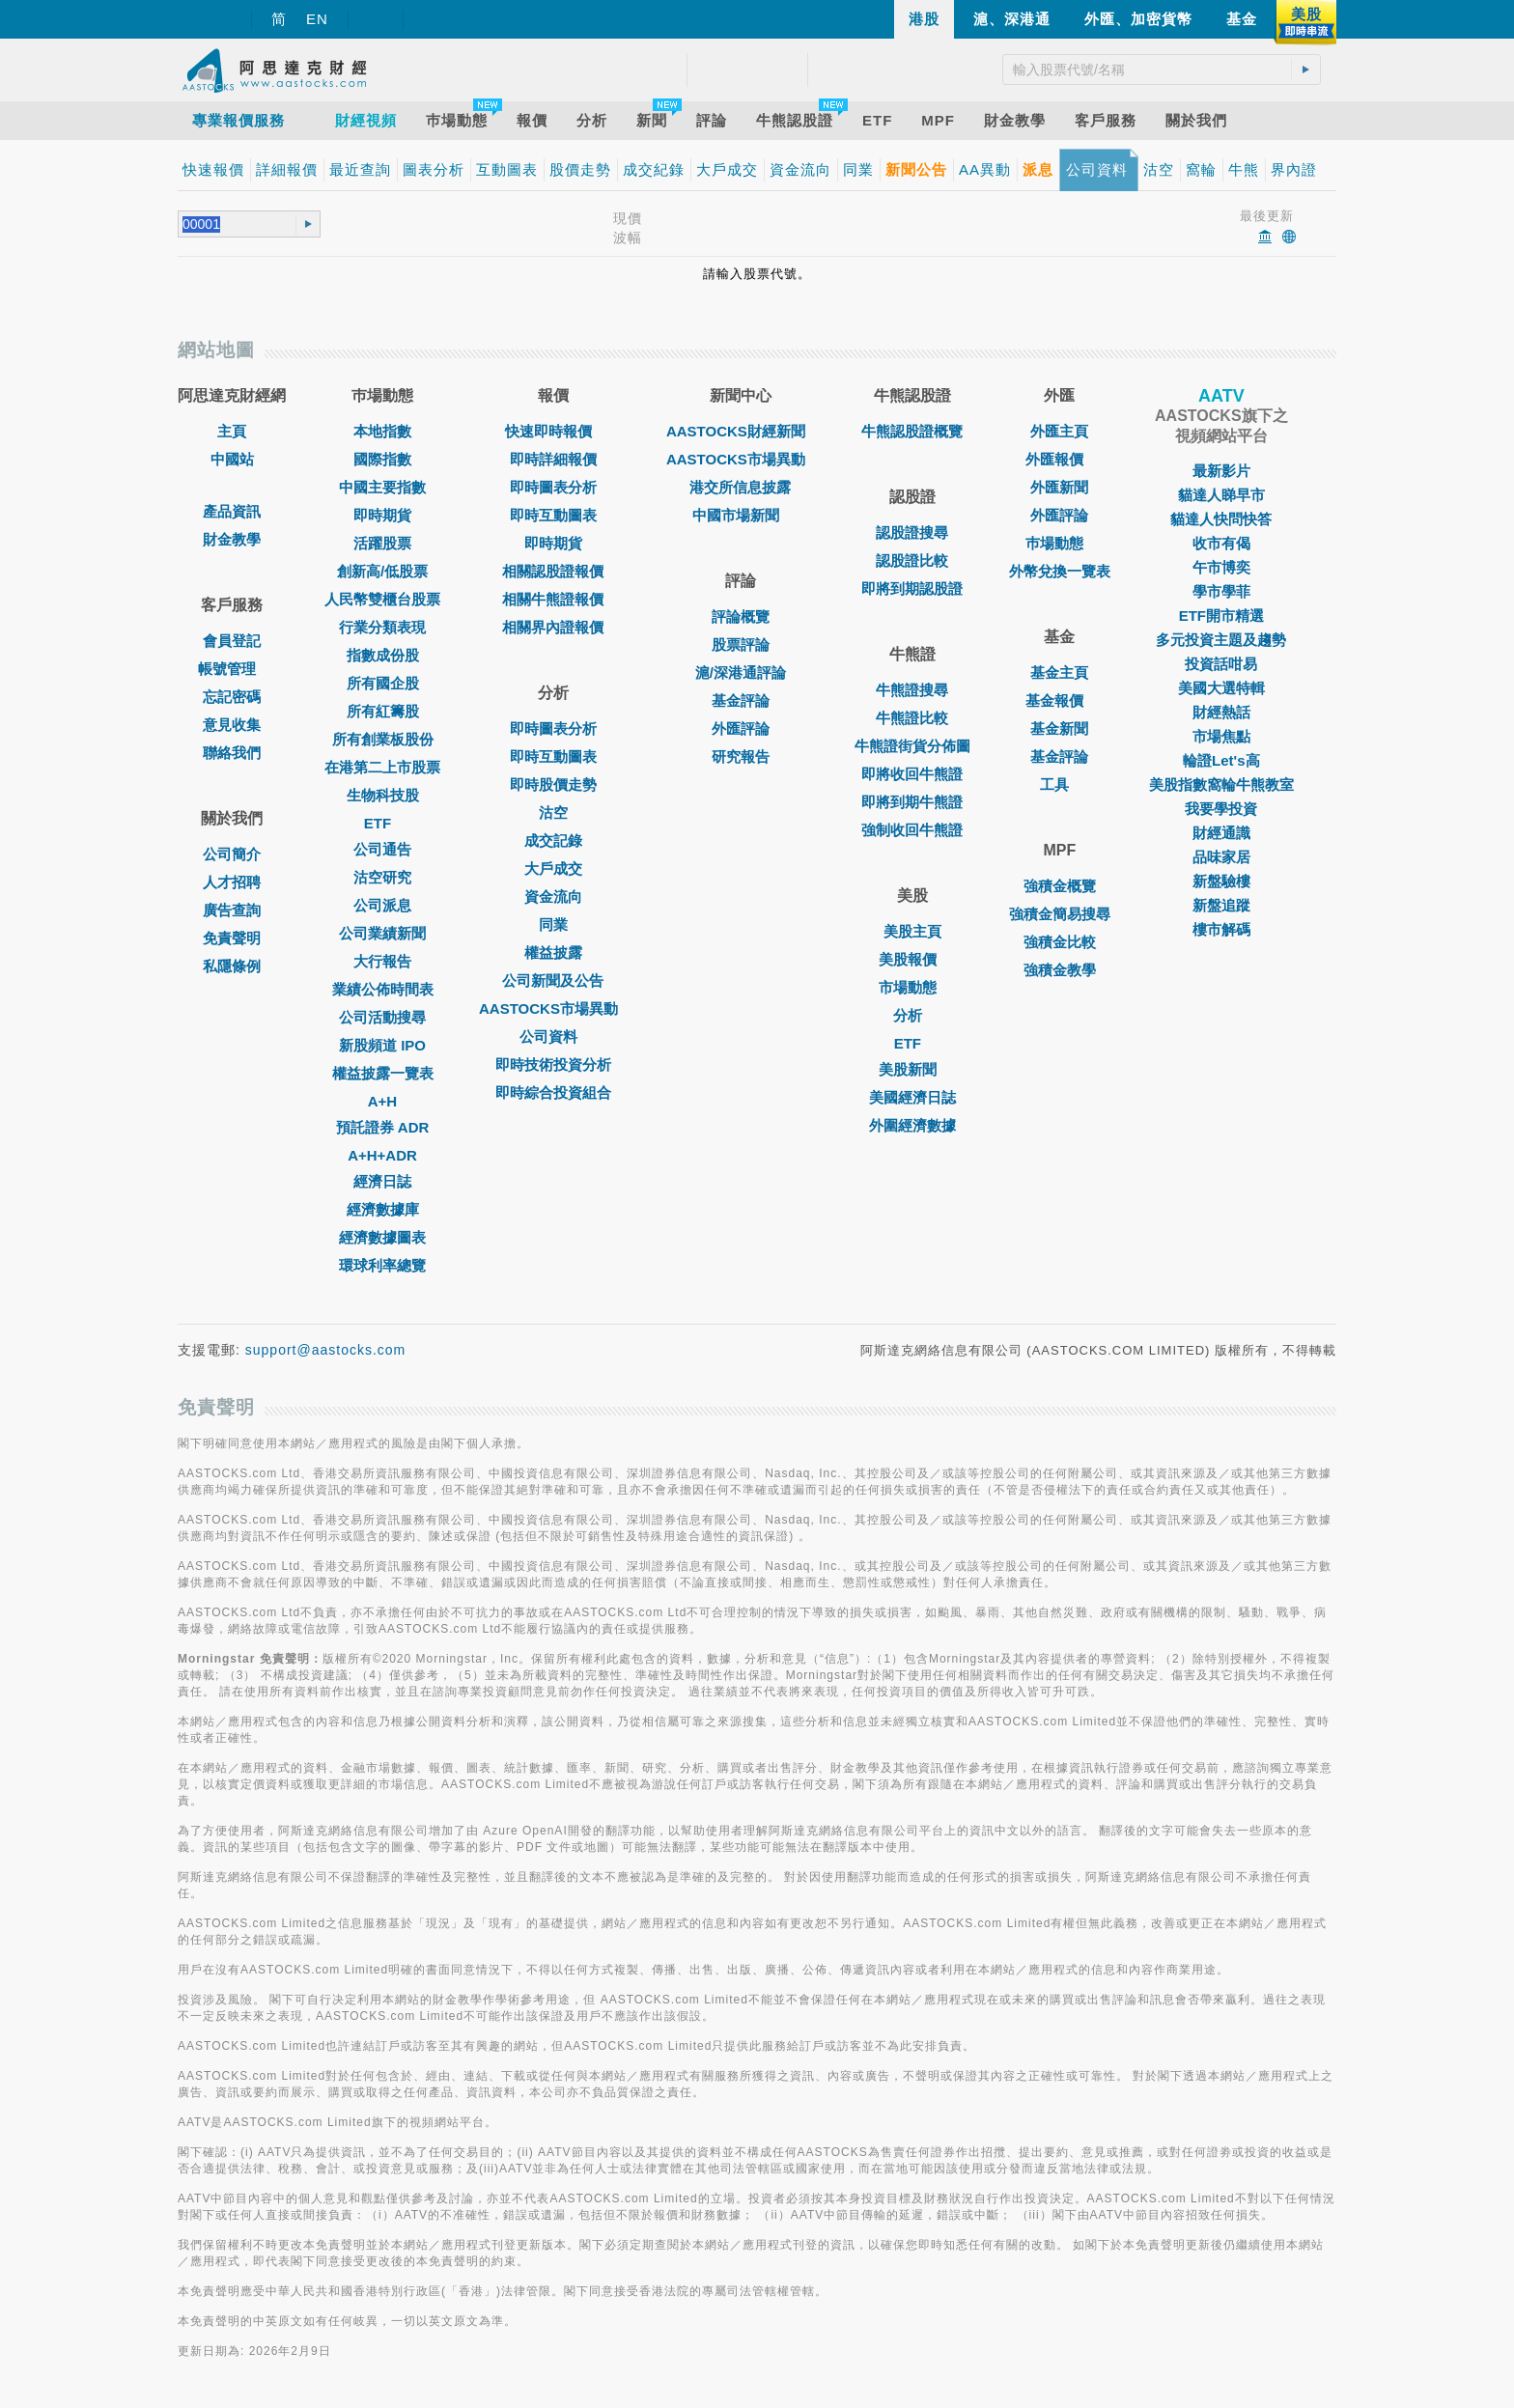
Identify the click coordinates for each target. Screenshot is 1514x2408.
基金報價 (1059, 700)
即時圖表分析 (553, 487)
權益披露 (553, 952)
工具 (1059, 784)
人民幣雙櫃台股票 (382, 599)
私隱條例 (232, 966)
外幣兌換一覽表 (1059, 571)
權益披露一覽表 (383, 1073)
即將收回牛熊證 (912, 774)
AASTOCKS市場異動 (553, 1008)
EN (317, 19)
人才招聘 (232, 882)
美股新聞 (912, 1069)
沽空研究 (382, 877)
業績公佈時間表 (383, 989)
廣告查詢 (232, 910)
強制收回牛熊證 (912, 830)
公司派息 (382, 905)
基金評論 (741, 700)
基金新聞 (1059, 728)
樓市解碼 (1221, 929)
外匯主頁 (1059, 431)
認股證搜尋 (912, 532)
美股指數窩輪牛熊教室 (1221, 784)
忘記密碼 (232, 696)
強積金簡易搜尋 (1059, 914)
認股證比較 (912, 560)
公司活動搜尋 (382, 1017)
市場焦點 (1221, 736)
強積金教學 (1059, 970)
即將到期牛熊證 (912, 802)
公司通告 (382, 849)
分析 (912, 1015)
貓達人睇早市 (1221, 495)
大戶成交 (553, 868)
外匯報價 (1059, 459)
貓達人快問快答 (1221, 519)
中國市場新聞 (740, 515)
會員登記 (232, 640)
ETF (382, 823)
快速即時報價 (553, 431)
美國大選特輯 (1221, 688)
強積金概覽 (1059, 886)
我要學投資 (1221, 808)
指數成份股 (383, 655)
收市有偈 (1221, 543)
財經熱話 (1221, 712)
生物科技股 (383, 795)
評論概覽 (741, 616)
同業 (553, 924)
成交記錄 (553, 840)
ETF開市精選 (1221, 615)
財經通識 (1221, 833)
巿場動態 (1059, 543)
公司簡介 (232, 854)
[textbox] (229, 224)
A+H (382, 1101)
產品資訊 (232, 511)
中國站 (232, 459)
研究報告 (741, 756)
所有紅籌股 (383, 711)
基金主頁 (1059, 672)
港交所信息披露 (740, 487)
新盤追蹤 (1221, 905)
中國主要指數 (382, 487)
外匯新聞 (1059, 487)
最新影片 (1221, 470)
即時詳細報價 (553, 459)
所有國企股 (383, 683)
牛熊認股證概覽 (912, 431)
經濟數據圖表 (382, 1237)
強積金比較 (1059, 942)
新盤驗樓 (1221, 881)
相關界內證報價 (552, 627)
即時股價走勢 (553, 784)
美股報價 (912, 959)
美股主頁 (912, 931)
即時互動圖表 (553, 515)
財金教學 (232, 539)
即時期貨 (382, 515)
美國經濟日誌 (912, 1097)
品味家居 (1221, 857)
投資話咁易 (1221, 664)
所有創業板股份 (383, 739)
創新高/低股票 (382, 571)
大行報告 (382, 961)
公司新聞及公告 (552, 980)
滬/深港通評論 (740, 672)
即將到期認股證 (912, 588)
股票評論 (741, 644)
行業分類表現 (382, 627)
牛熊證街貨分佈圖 (912, 746)
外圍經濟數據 (912, 1125)
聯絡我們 (232, 752)
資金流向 (553, 896)
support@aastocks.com (326, 1350)
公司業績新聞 (382, 933)
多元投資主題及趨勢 (1221, 639)
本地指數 (382, 431)
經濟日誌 (382, 1181)
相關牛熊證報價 (552, 599)
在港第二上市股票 (382, 767)
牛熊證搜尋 (912, 690)
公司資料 (553, 1036)
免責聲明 (232, 938)
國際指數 (382, 459)
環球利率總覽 (382, 1265)
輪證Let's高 (1221, 760)
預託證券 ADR (383, 1127)
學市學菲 (1221, 591)
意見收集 (232, 724)
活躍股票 (382, 543)
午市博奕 (1221, 567)
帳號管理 (232, 668)
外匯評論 (741, 728)
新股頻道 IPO (382, 1045)
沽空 (553, 812)
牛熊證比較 (912, 718)
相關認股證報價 (552, 571)
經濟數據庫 (383, 1209)
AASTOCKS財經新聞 (740, 431)
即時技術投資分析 (553, 1064)
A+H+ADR (382, 1155)
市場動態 (912, 987)
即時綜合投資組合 (553, 1092)
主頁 (231, 431)
